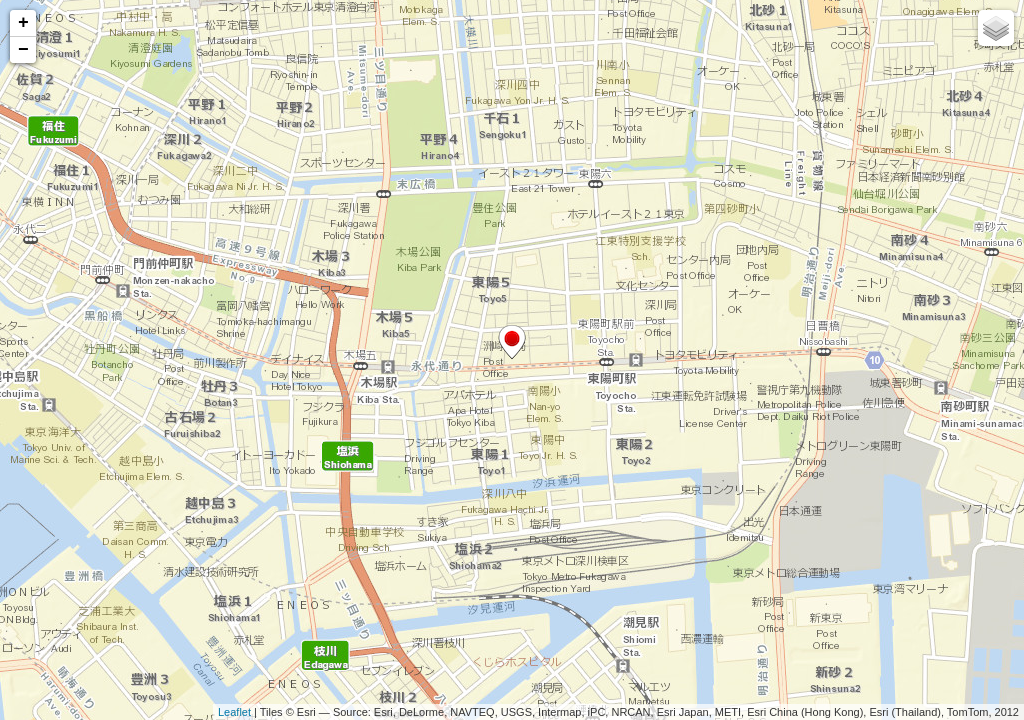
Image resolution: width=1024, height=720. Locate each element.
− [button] (23, 50)
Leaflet (234, 712)
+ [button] (23, 23)
